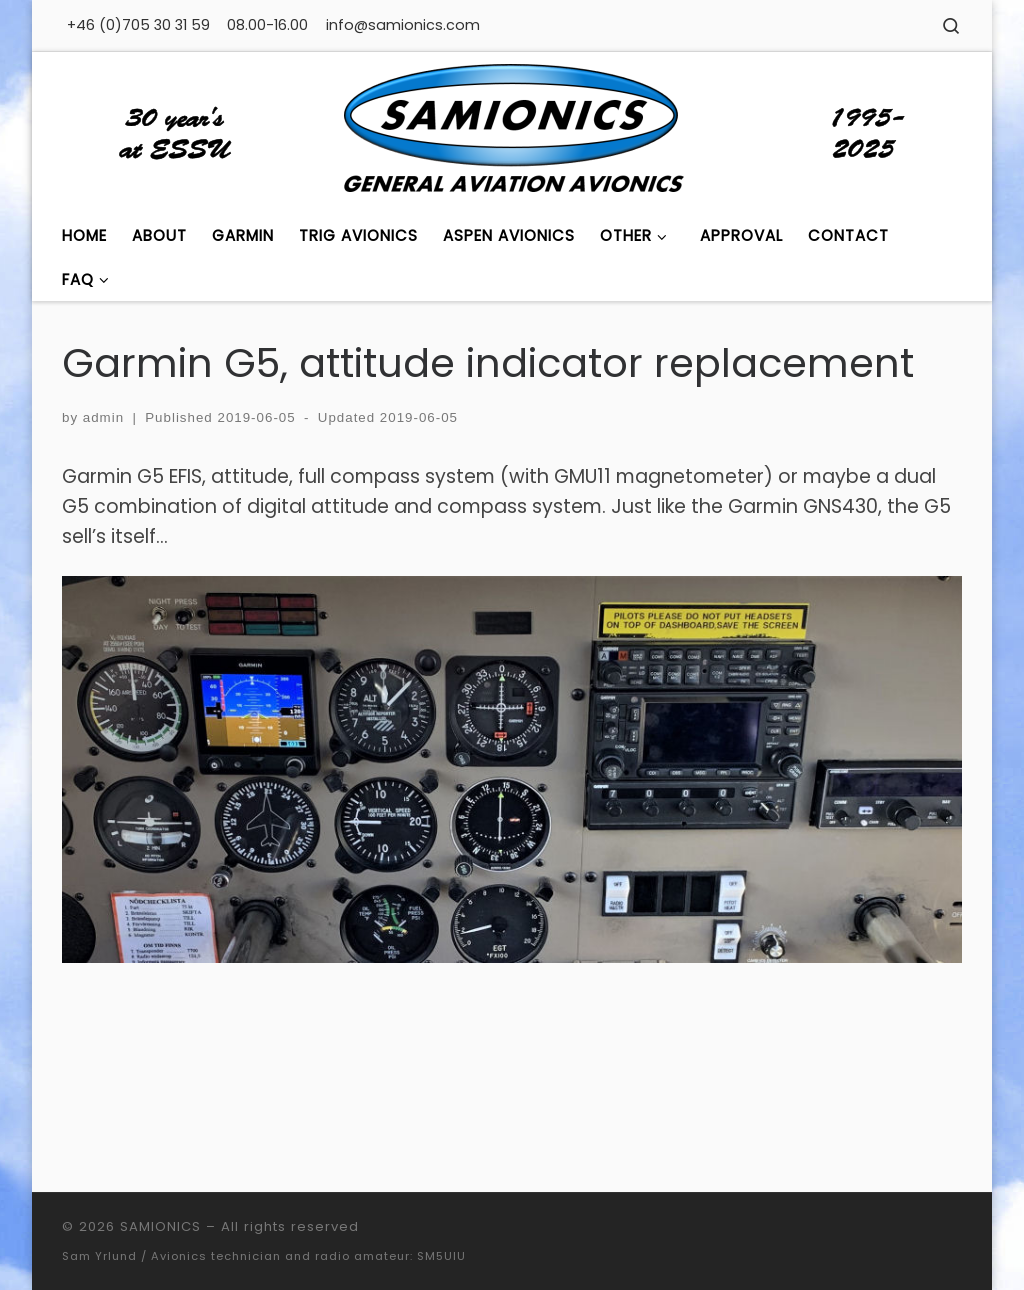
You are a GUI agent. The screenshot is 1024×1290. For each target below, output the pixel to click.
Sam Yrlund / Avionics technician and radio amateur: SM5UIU (264, 1256)
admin (103, 417)
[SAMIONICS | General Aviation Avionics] (512, 130)
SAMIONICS (160, 1226)
